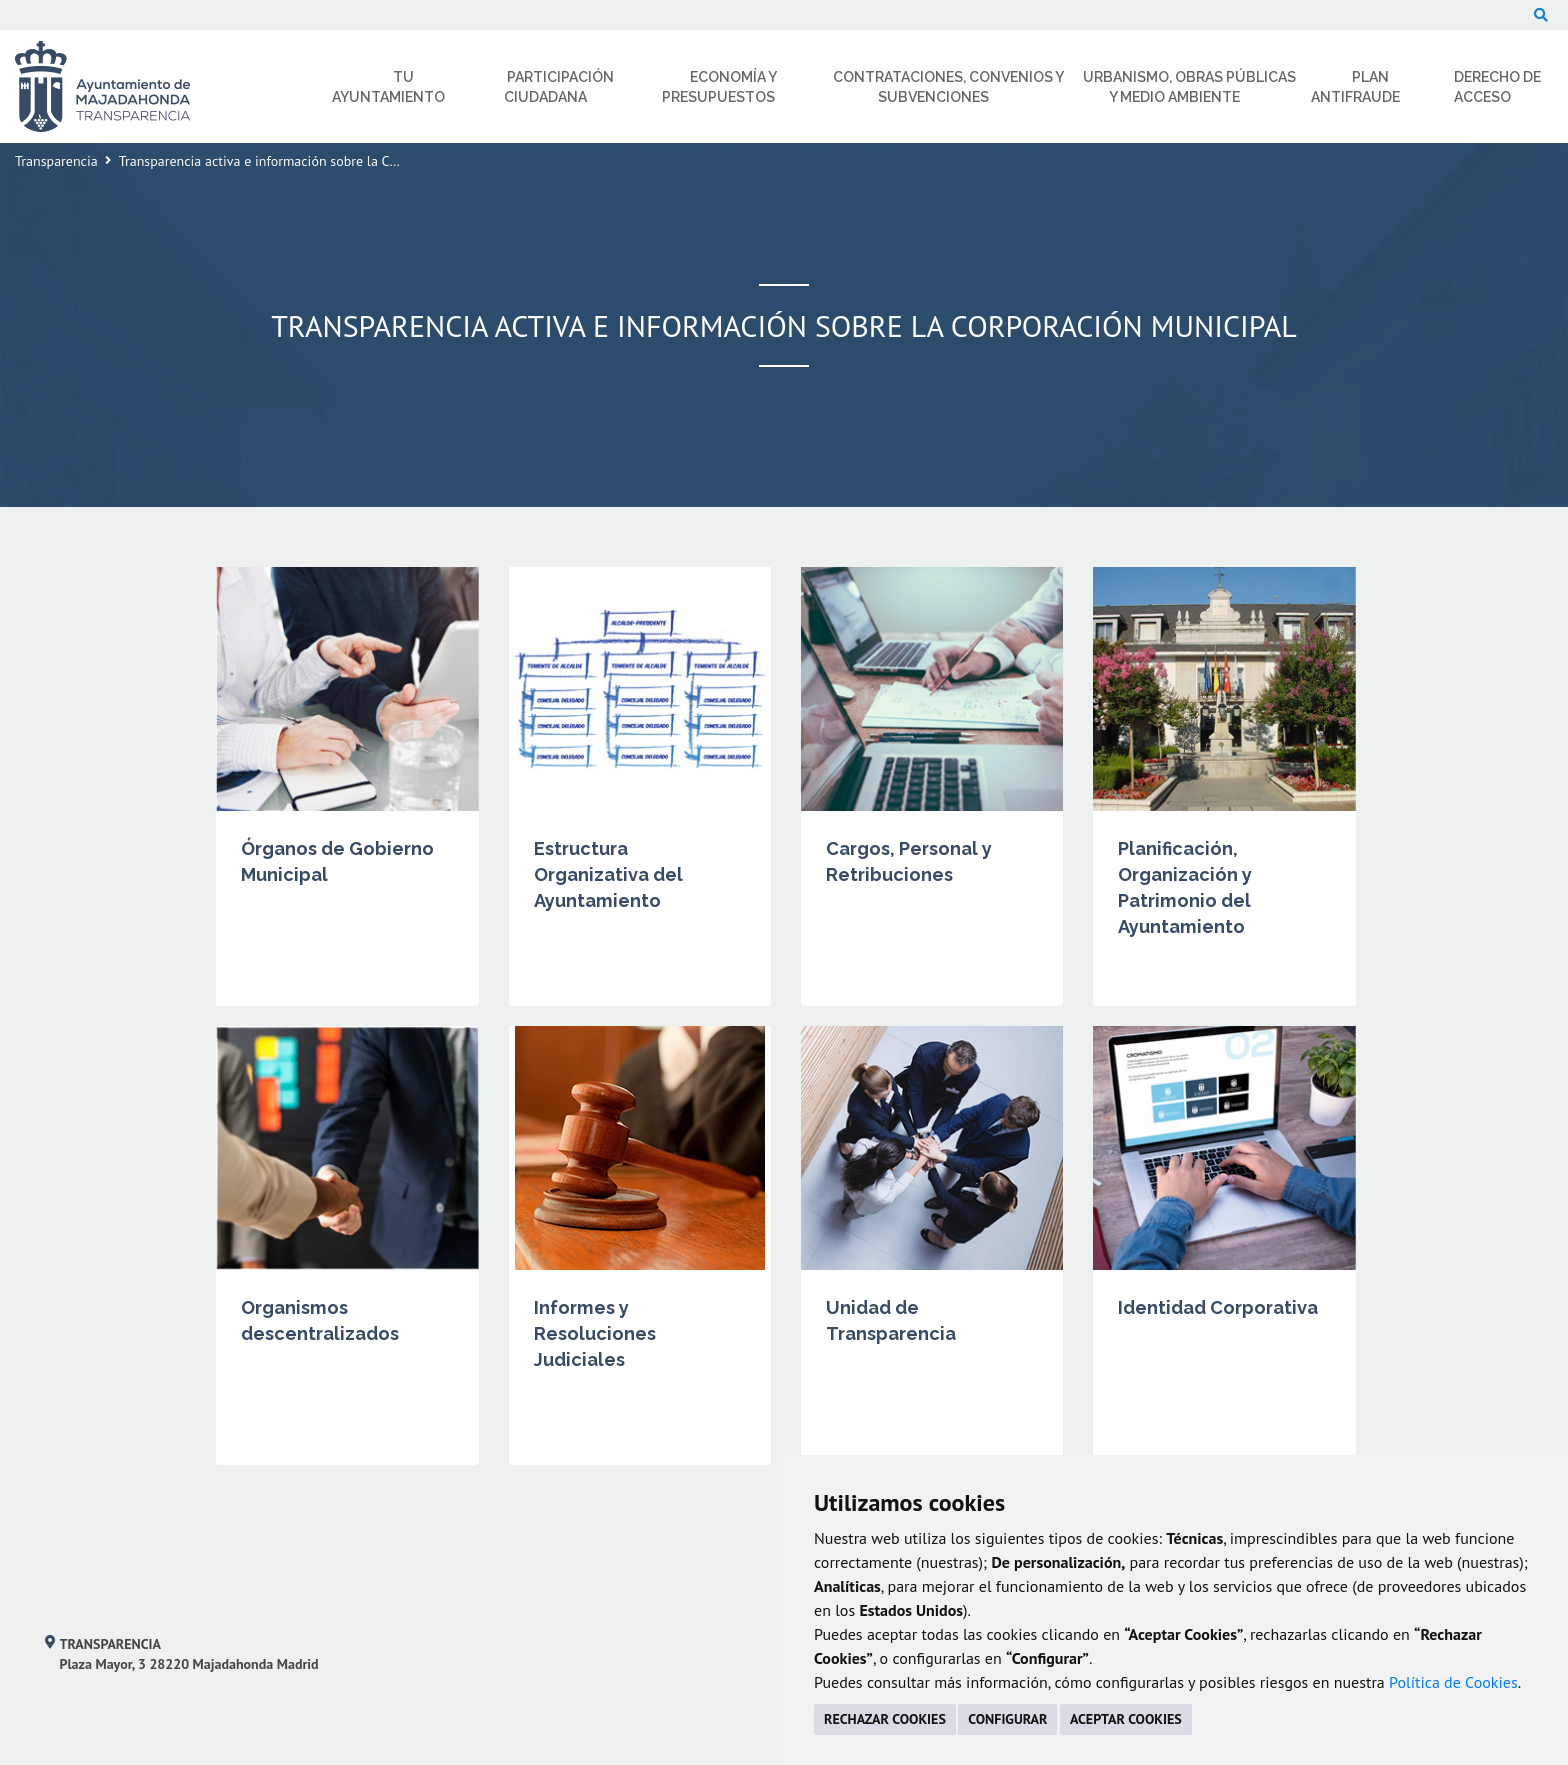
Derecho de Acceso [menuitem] (1497, 87)
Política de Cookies (1453, 1682)
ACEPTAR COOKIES (1126, 1719)
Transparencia (56, 161)
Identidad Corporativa (1218, 1307)
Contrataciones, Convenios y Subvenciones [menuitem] (948, 87)
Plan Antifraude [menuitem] (1355, 87)
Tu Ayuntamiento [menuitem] (388, 87)
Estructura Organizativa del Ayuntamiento (608, 874)
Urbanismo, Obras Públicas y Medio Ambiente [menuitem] (1189, 87)
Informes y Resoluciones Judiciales (595, 1333)
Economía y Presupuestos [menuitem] (719, 87)
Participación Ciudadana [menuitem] (559, 87)
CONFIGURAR (1007, 1719)
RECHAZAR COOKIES (885, 1719)
